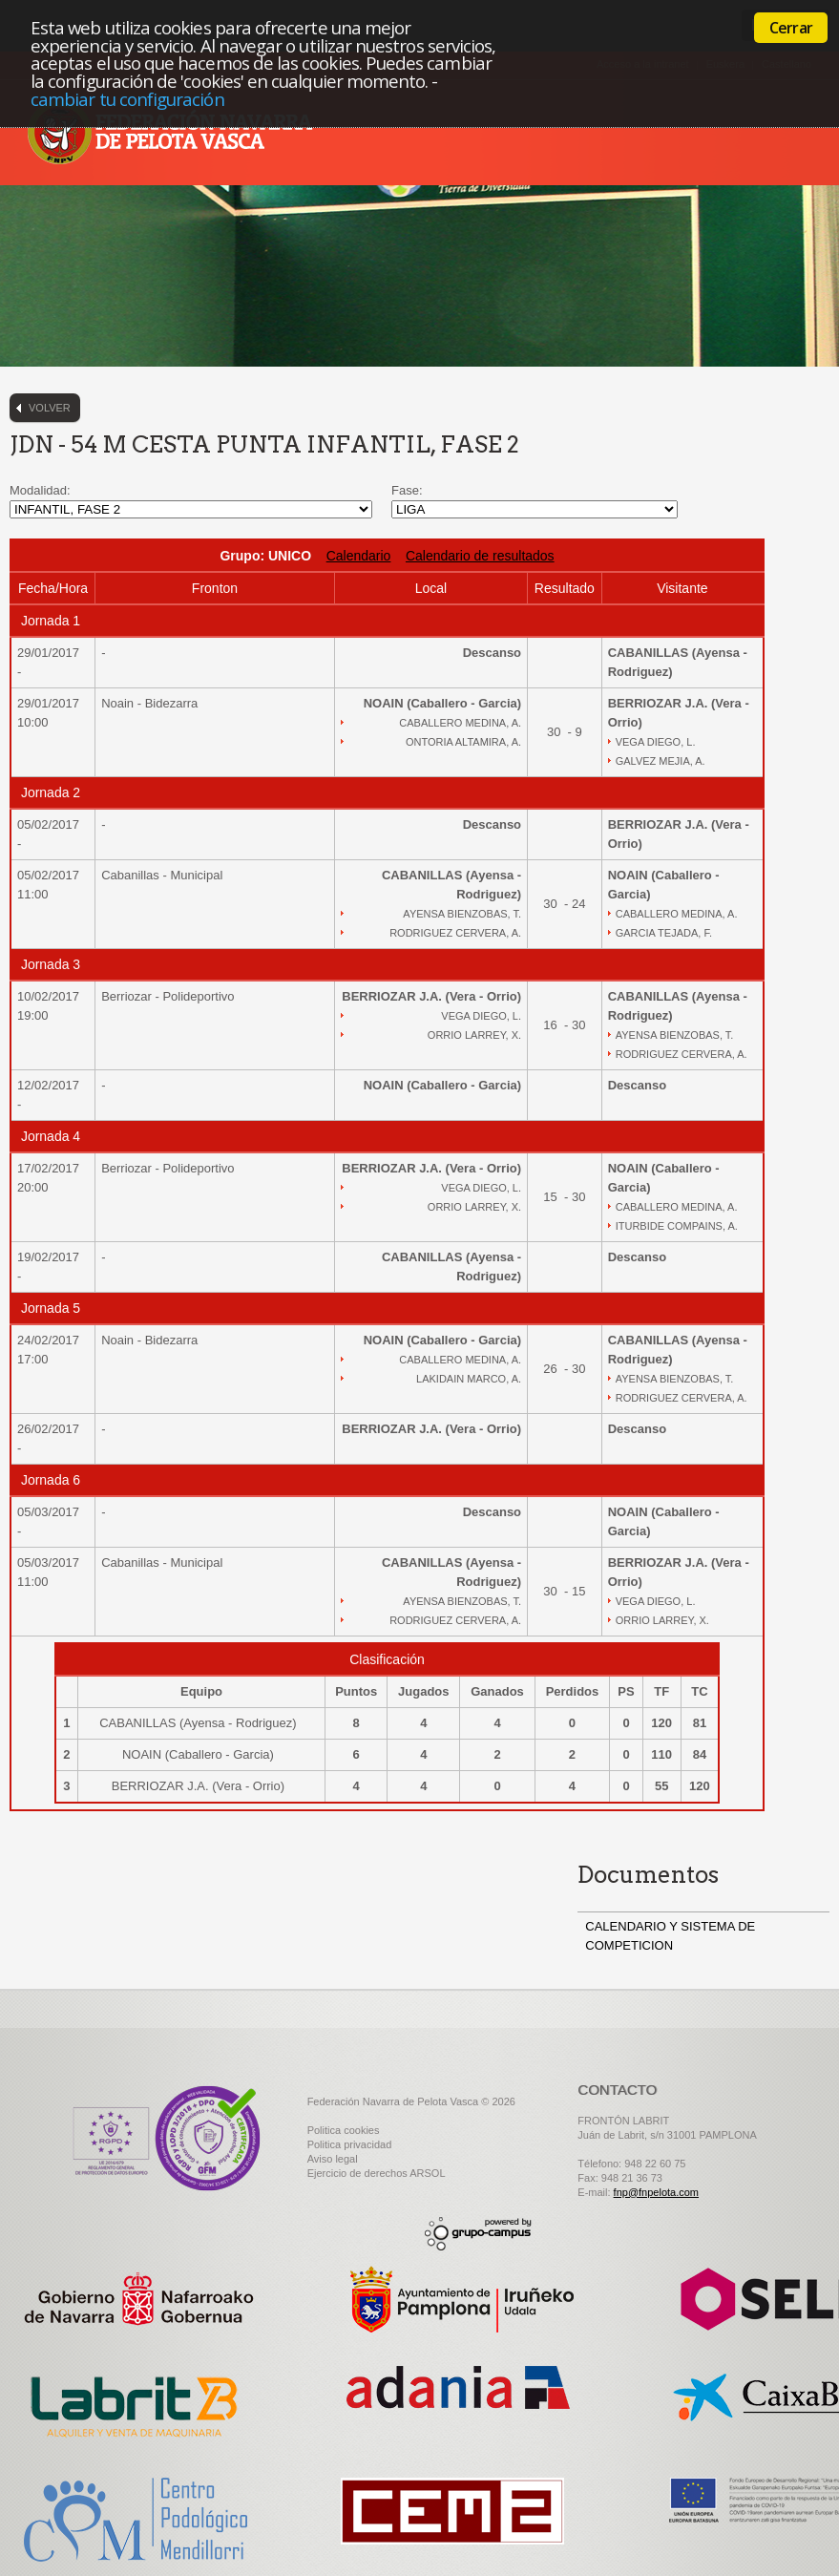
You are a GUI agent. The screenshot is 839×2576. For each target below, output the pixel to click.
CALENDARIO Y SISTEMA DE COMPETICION (670, 1936)
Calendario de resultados (480, 555)
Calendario (358, 555)
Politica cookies (343, 2130)
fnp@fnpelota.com (656, 2192)
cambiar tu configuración (127, 99)
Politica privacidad (349, 2144)
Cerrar (790, 27)
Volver (50, 407)
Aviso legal (332, 2158)
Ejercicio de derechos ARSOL (376, 2173)
